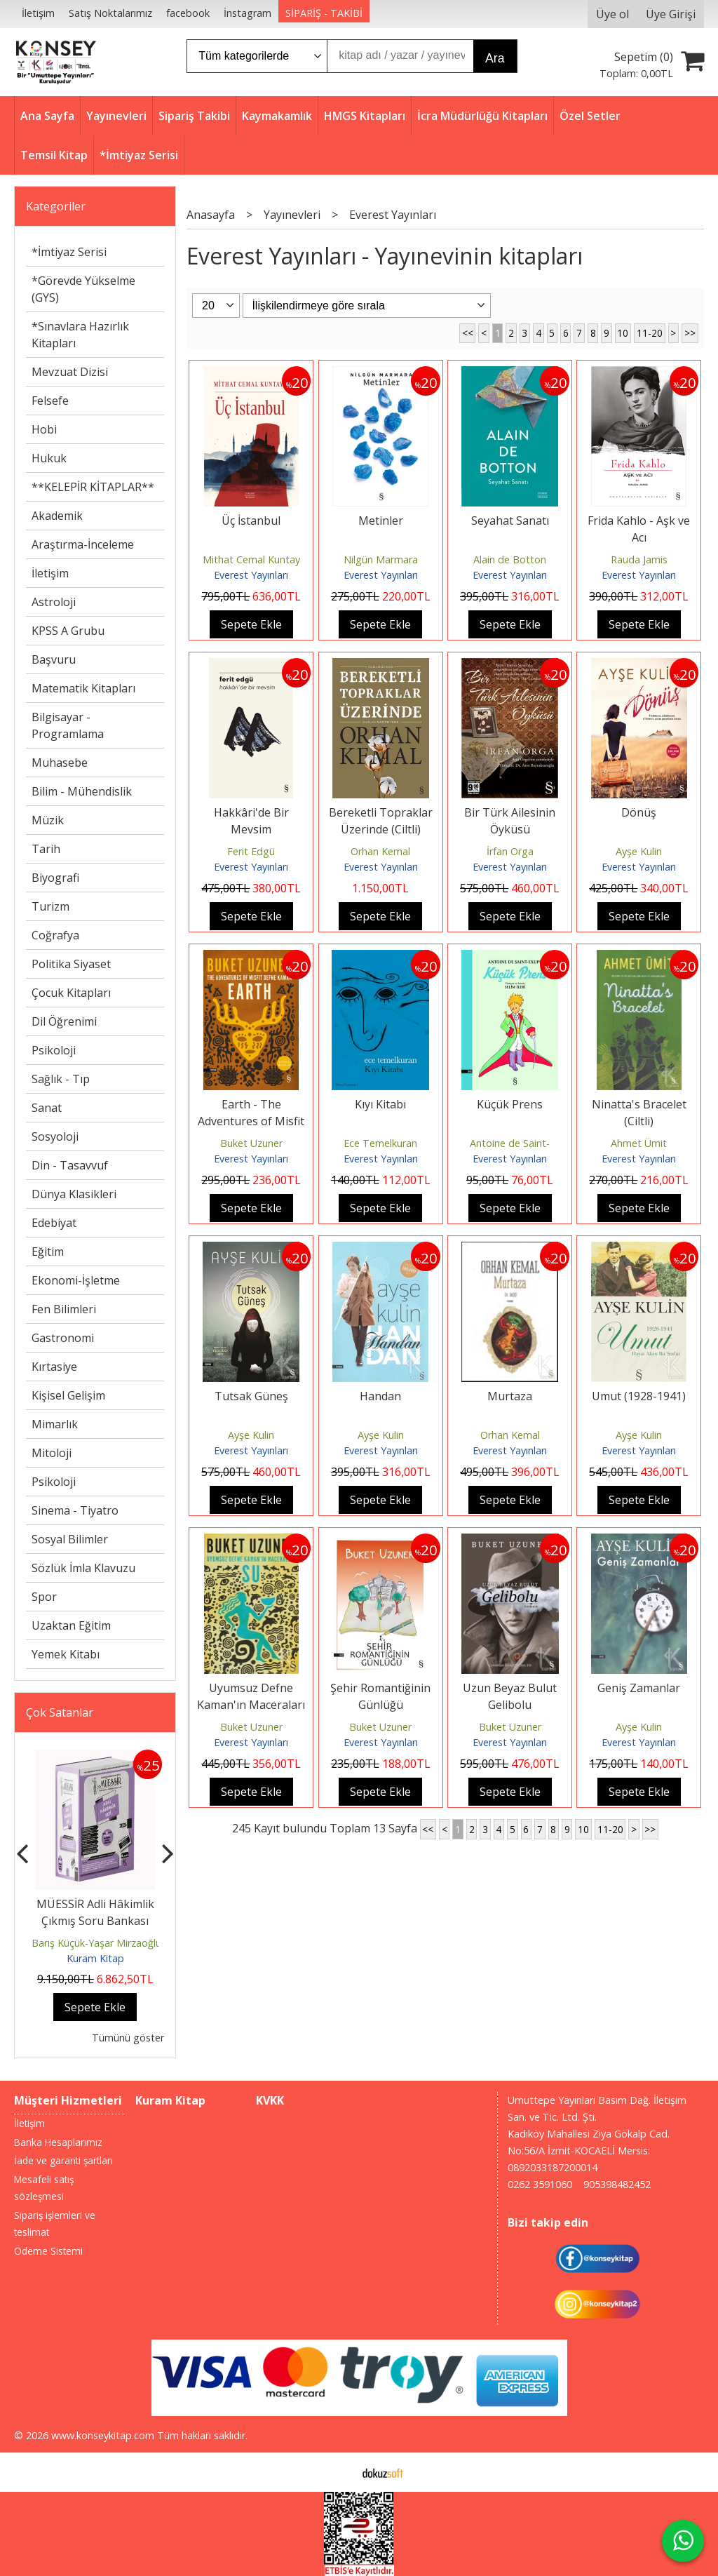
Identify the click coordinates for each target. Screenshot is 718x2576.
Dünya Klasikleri (74, 1194)
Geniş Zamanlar (638, 1688)
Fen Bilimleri (64, 1309)
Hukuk (49, 458)
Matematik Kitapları (83, 688)
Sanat (47, 1107)
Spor (44, 1596)
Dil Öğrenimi (64, 1021)
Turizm (50, 906)
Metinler (380, 520)
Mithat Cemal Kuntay (251, 559)
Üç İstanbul (251, 520)
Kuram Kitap (95, 1958)
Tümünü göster (128, 2037)
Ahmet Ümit (639, 1143)
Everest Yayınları (251, 575)
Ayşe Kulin (639, 851)
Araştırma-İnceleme (83, 544)
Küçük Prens (510, 1104)
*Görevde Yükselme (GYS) (83, 289)
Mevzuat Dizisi (70, 372)
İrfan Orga (510, 851)
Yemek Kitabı (66, 1654)
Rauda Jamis (639, 559)
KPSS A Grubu (68, 630)
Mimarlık (55, 1424)
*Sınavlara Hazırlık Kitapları (80, 334)
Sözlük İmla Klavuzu (83, 1568)
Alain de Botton (509, 559)
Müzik (48, 820)
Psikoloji (54, 1050)
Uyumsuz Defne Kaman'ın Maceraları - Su (251, 1704)
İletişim (50, 573)
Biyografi (55, 877)
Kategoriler (56, 206)
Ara (494, 58)
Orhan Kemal (380, 851)
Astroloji (54, 602)
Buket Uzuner (251, 1143)
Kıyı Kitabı (380, 1104)
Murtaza (509, 1396)
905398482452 (617, 2184)
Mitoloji (52, 1453)
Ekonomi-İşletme (76, 1280)
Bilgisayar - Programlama (68, 725)
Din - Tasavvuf (70, 1165)
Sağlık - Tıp (61, 1079)
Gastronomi (63, 1338)
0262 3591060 (540, 2184)
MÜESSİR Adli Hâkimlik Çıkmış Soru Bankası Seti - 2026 (95, 1920)
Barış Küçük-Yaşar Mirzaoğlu (96, 1943)
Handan (380, 1396)
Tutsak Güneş (251, 1396)
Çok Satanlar (59, 1712)
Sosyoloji (55, 1136)
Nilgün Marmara (381, 559)
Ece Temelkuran (380, 1143)
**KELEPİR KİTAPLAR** (93, 487)
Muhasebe (60, 762)
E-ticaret (337, 2472)
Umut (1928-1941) (639, 1396)
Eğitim (48, 1251)
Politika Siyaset (71, 964)
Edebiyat (54, 1222)
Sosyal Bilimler (70, 1539)
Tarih (46, 849)
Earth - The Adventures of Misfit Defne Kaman (251, 1121)
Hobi (44, 429)
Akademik (57, 515)
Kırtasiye (54, 1366)
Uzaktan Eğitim (71, 1625)
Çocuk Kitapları (71, 992)
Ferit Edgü (251, 851)
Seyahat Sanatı (510, 520)
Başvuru (54, 659)
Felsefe (50, 400)
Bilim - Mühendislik (82, 791)
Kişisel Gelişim (68, 1395)
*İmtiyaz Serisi (69, 252)
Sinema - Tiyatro (75, 1510)
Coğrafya (55, 935)
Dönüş (638, 812)
